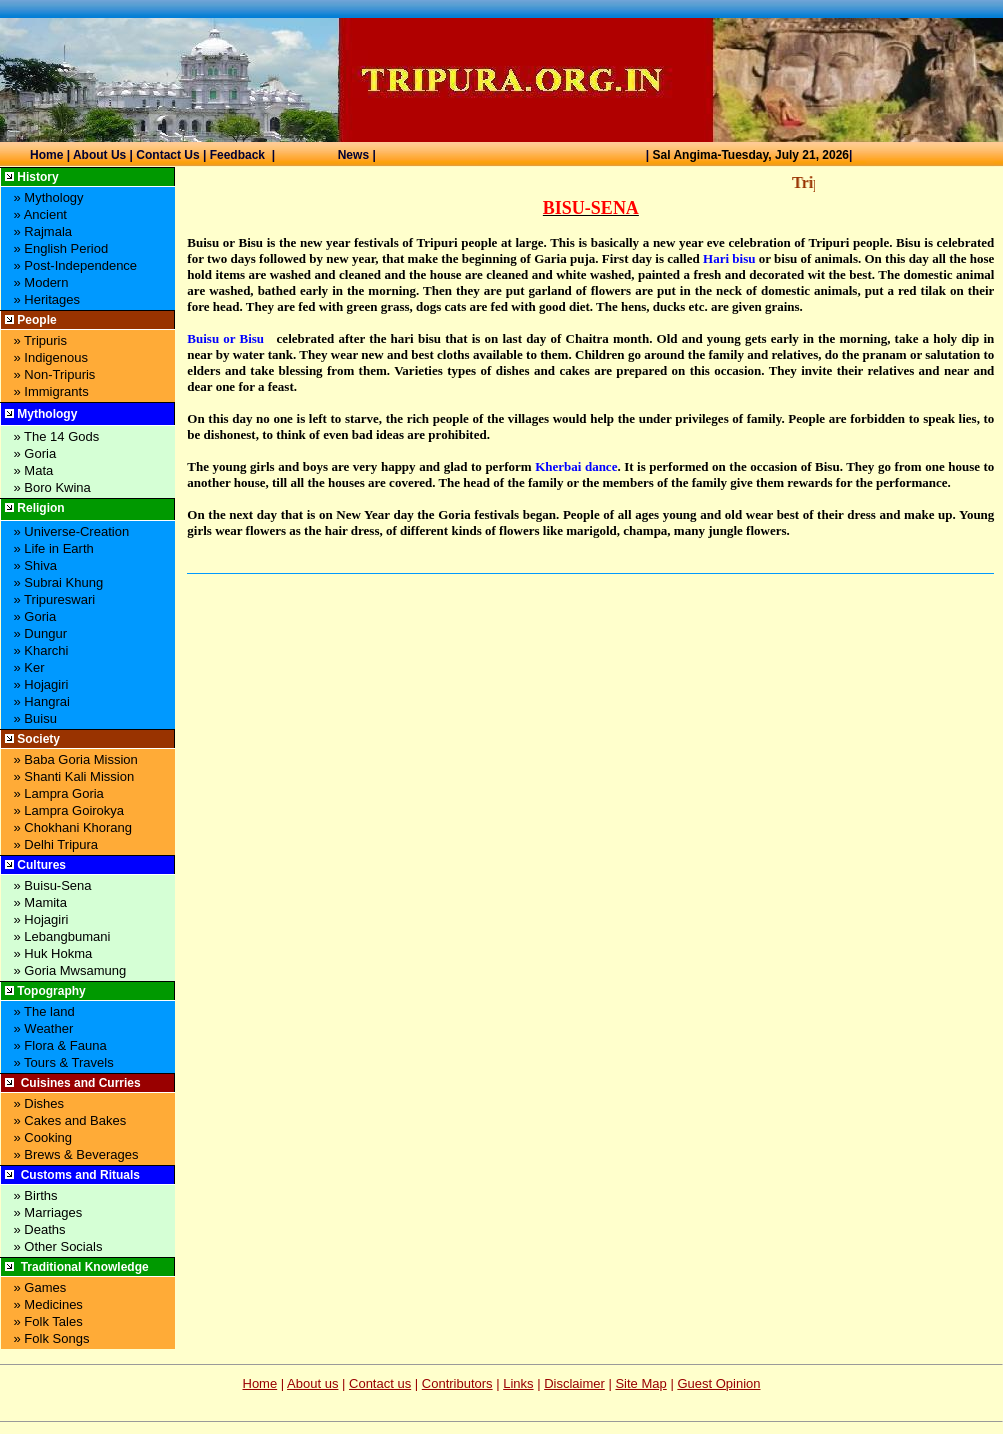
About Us (99, 155)
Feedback (237, 155)
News (353, 155)
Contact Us (167, 155)
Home (46, 155)
